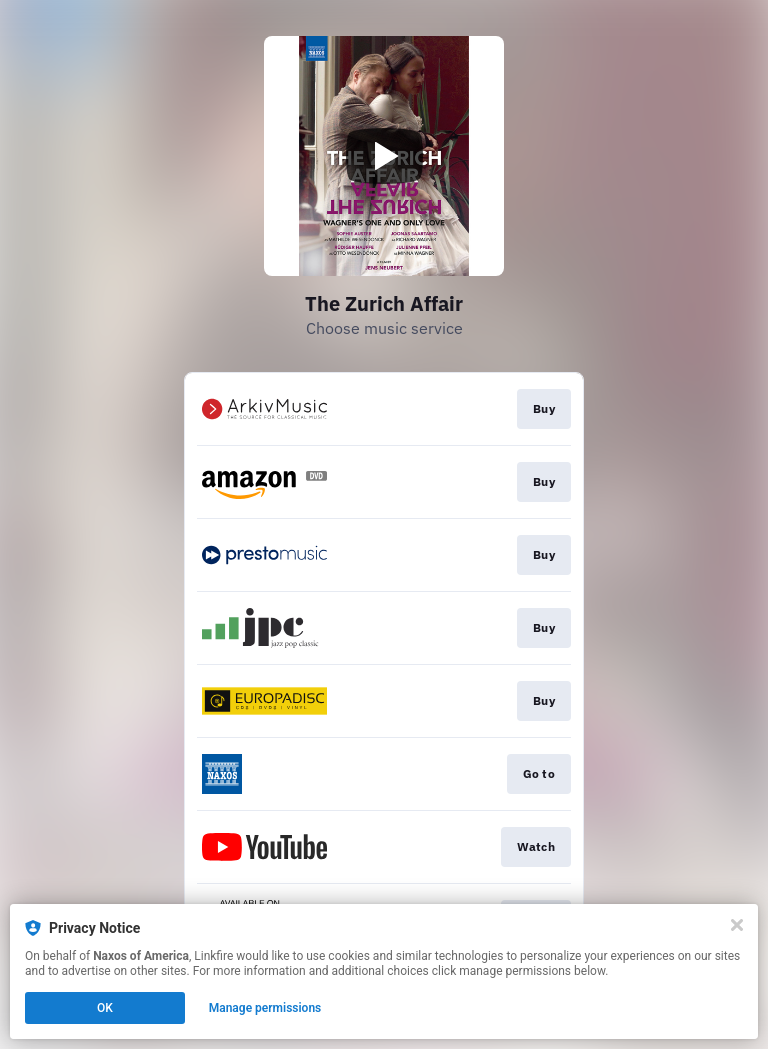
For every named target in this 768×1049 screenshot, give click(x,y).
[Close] (737, 925)
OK (105, 1008)
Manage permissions (265, 1008)
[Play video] (384, 156)
